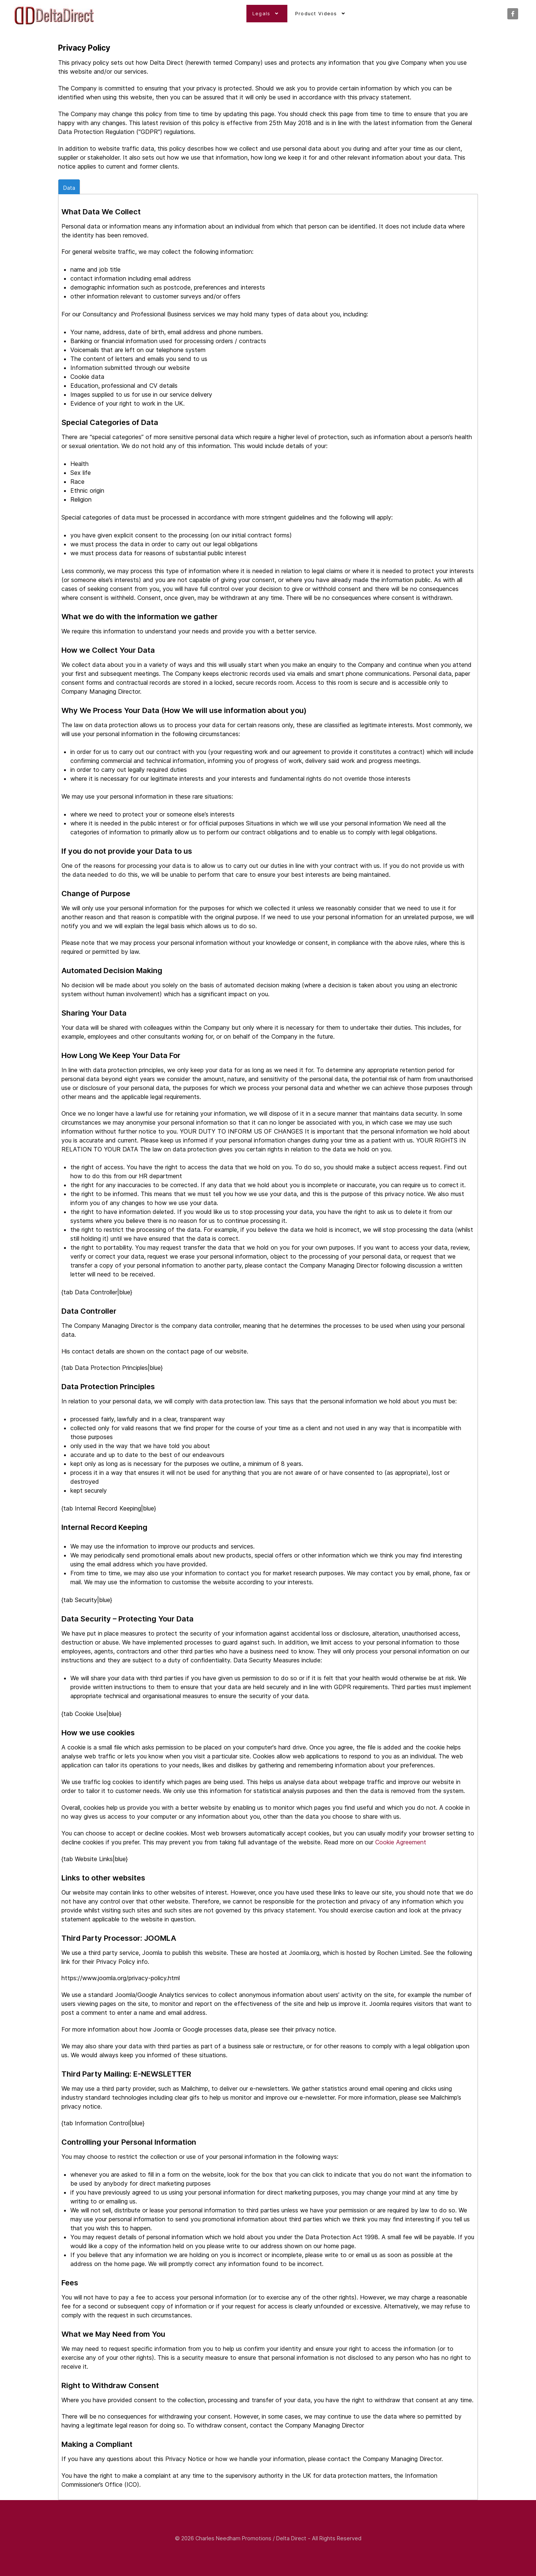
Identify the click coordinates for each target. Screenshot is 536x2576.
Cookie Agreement (400, 1841)
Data (69, 187)
